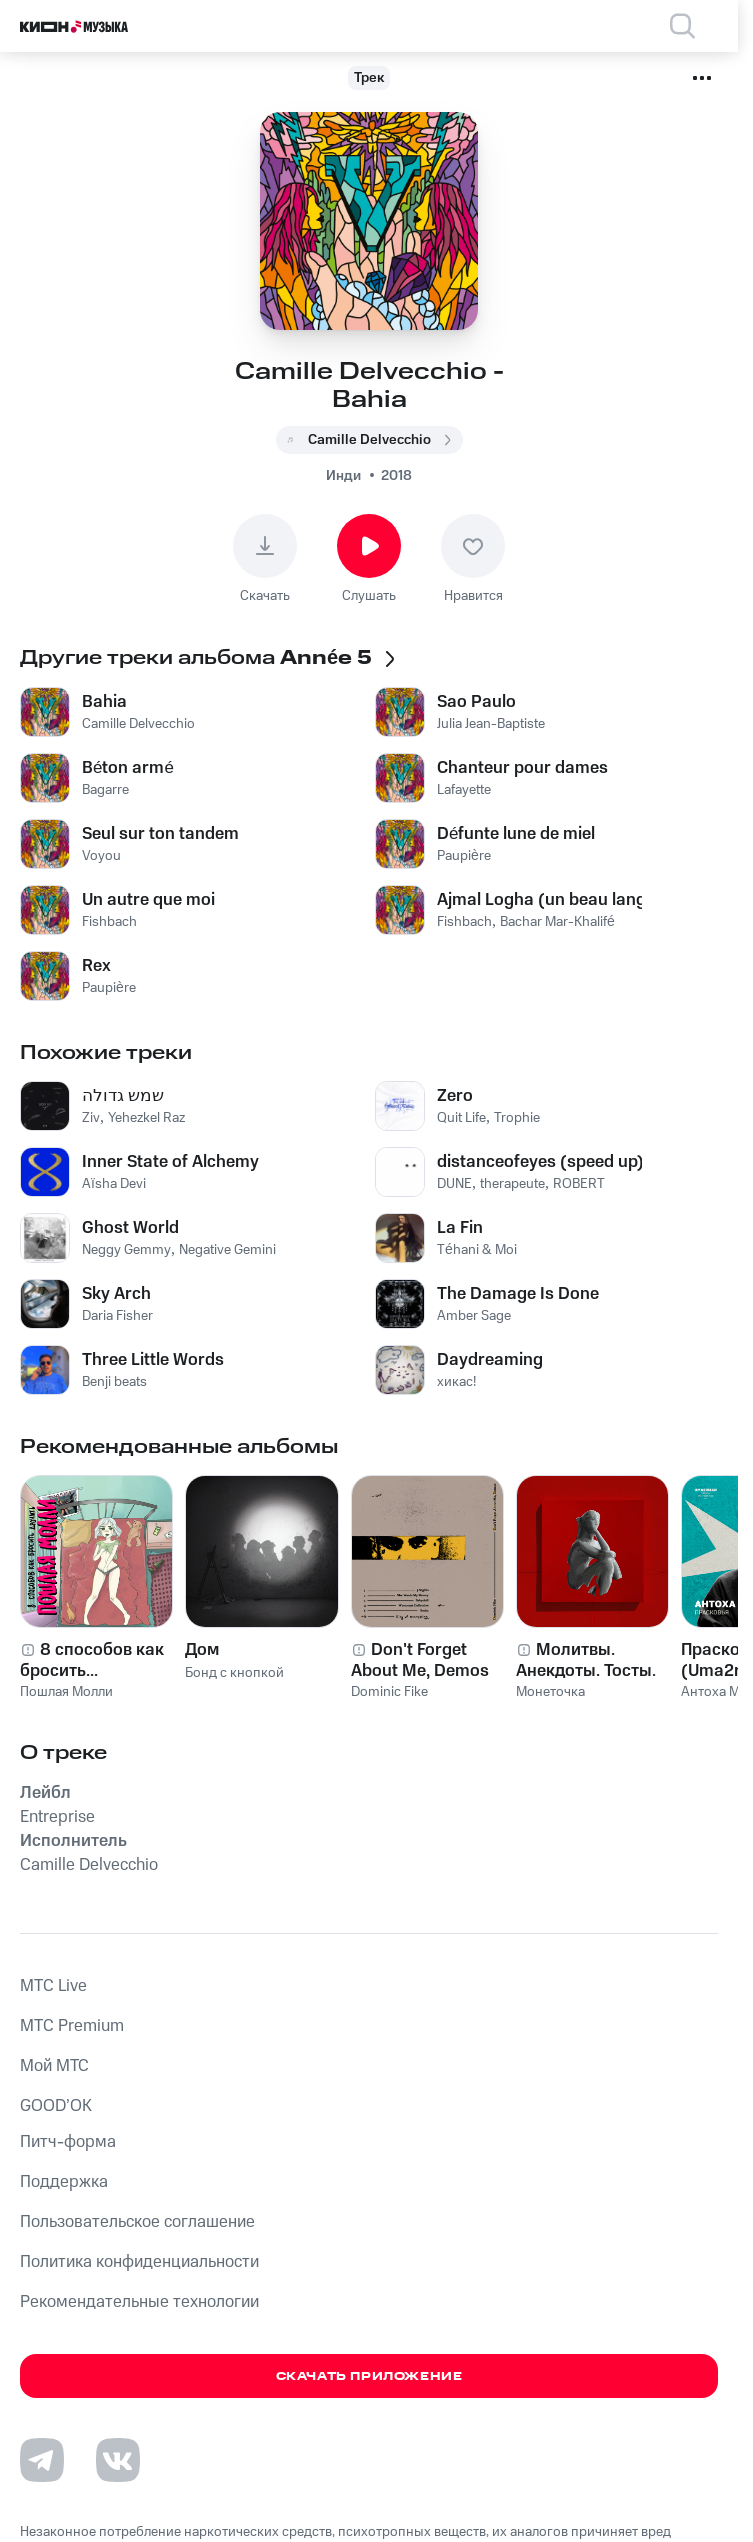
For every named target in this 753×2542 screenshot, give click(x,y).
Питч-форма (68, 2142)
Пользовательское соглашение (137, 2222)
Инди (343, 476)
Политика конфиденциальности (139, 2262)
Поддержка (64, 2182)
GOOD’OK (56, 2106)
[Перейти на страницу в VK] (118, 2460)
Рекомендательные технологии (139, 2302)
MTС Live (53, 1986)
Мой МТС (54, 2066)
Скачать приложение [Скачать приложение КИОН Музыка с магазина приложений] (369, 2376)
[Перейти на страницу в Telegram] (42, 2460)
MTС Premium (72, 2026)
